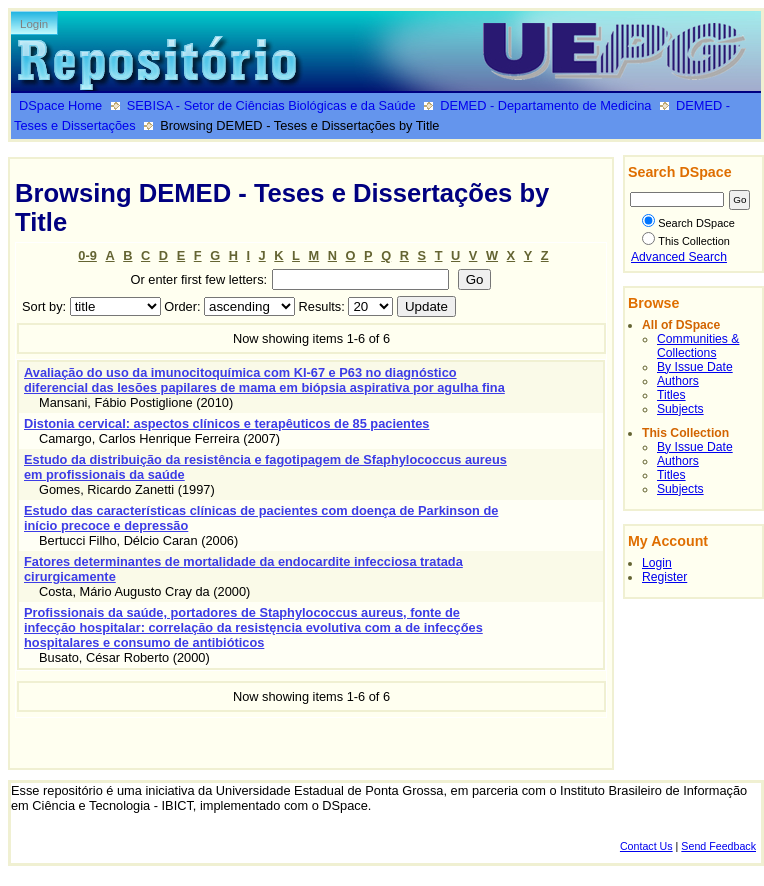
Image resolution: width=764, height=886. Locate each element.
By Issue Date (695, 367)
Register (664, 577)
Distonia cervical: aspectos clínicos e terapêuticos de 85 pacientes (226, 423)
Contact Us (646, 846)
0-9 (87, 255)
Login (34, 24)
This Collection (686, 241)
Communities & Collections (698, 346)
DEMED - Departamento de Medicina (545, 105)
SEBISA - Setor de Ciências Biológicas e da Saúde (271, 105)
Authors (678, 381)
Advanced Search (679, 257)
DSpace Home (60, 105)
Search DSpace (688, 223)
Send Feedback (718, 846)
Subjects (680, 409)
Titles (671, 395)
